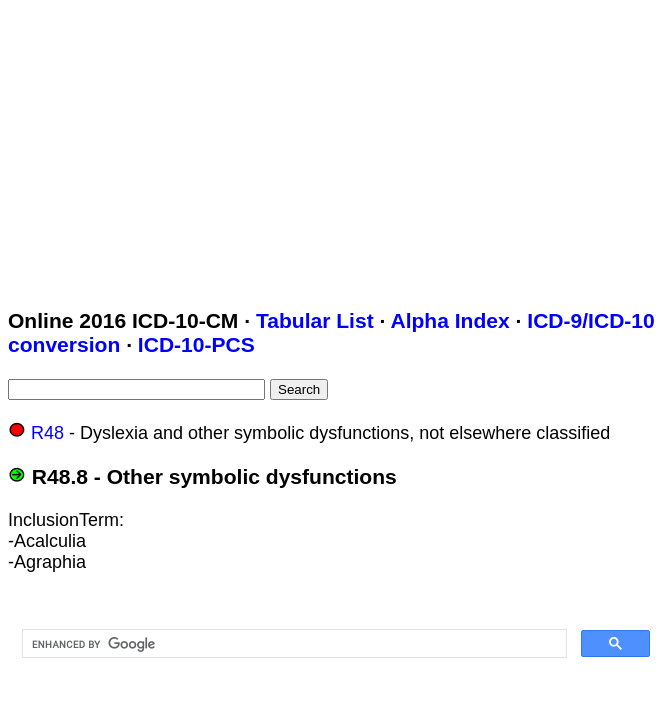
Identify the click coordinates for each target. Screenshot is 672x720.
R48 (47, 433)
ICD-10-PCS (196, 344)
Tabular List (315, 320)
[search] (292, 644)
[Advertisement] (340, 148)
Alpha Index (449, 320)
